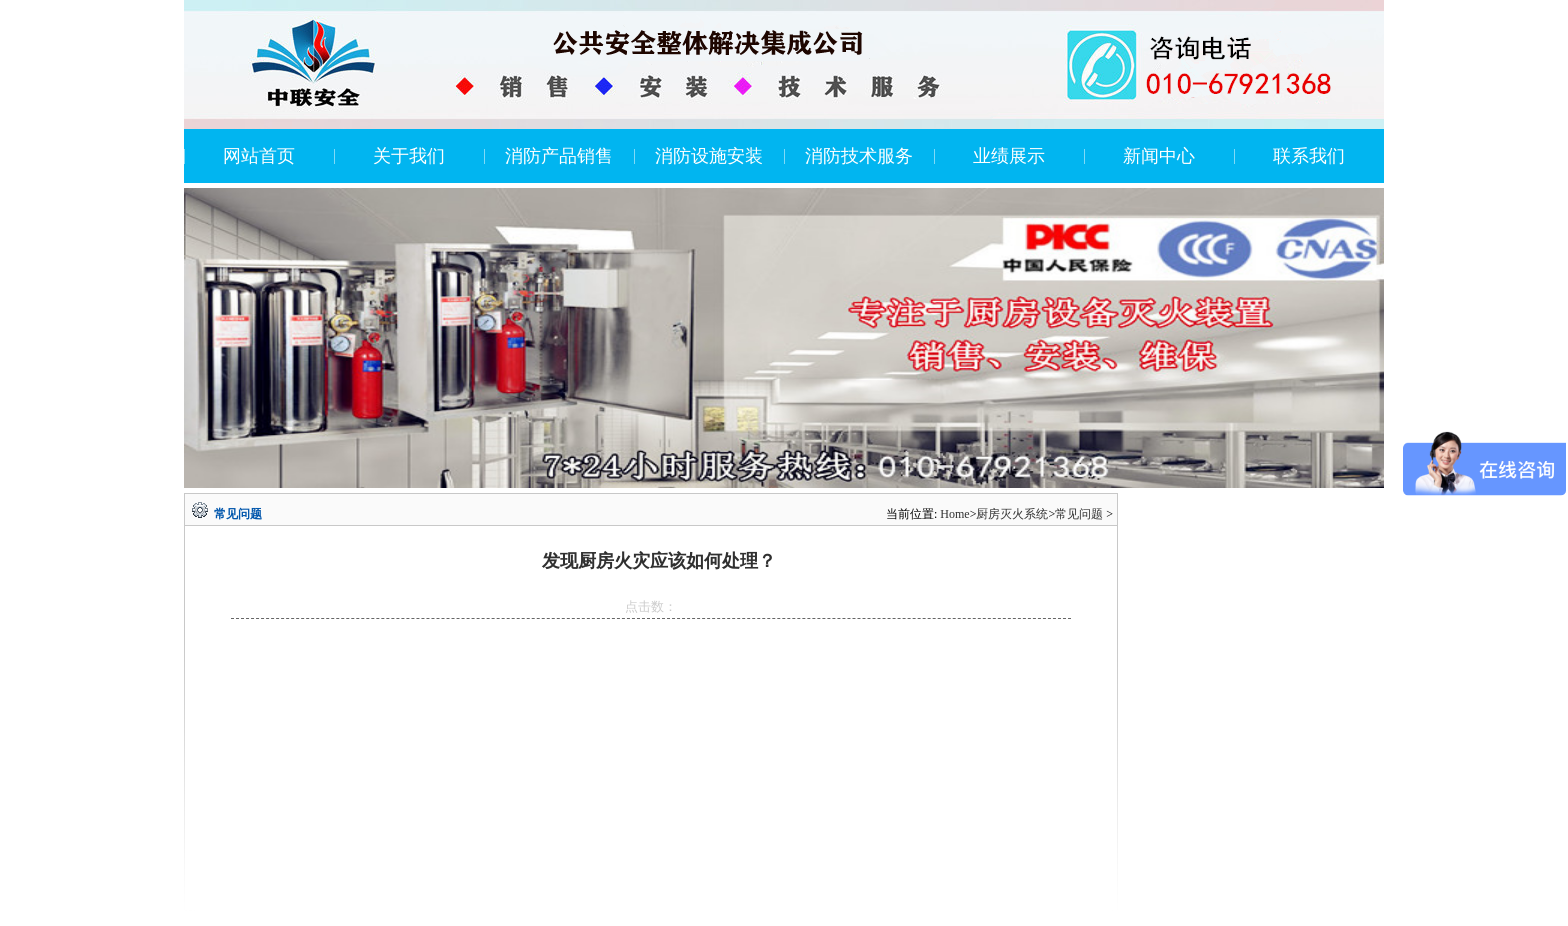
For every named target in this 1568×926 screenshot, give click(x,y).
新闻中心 (1159, 156)
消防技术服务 (859, 156)
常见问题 (1079, 514)
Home (954, 514)
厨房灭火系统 (1012, 514)
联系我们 (1309, 156)
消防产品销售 (559, 156)
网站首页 (259, 156)
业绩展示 (1009, 156)
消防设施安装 (709, 156)
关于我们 (409, 156)
